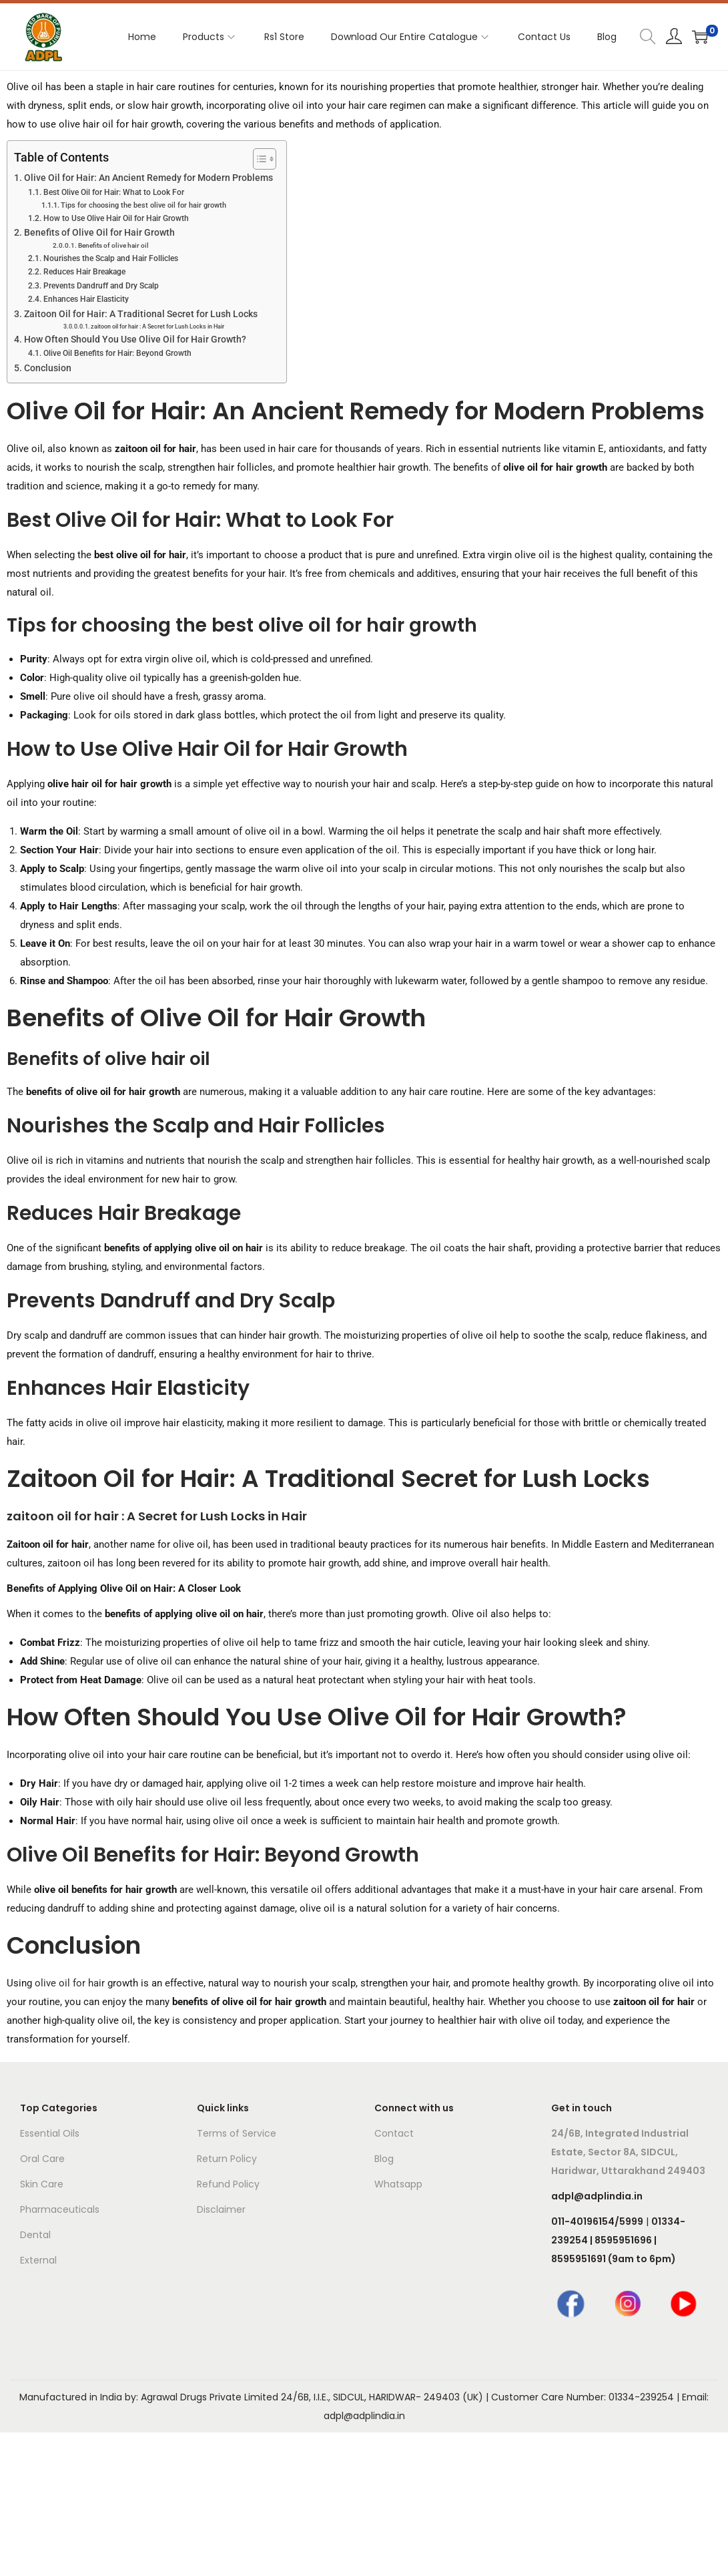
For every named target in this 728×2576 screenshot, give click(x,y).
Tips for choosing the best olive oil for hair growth (143, 205)
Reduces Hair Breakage (84, 271)
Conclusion (47, 368)
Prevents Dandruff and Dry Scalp (101, 285)
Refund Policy (228, 2184)
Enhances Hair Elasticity (86, 299)
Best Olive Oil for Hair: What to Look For (113, 192)
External (38, 2260)
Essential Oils (49, 2133)
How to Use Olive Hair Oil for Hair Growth (116, 218)
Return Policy (227, 2158)
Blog (384, 2158)
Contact (394, 2133)
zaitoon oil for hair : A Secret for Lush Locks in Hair (157, 326)
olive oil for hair (70, 1983)
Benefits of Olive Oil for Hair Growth (99, 232)
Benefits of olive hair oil (113, 245)
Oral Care (42, 2158)
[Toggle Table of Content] (258, 159)
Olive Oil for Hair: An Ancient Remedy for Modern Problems (148, 177)
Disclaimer (221, 2209)
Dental (35, 2234)
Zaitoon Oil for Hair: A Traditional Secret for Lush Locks (141, 313)
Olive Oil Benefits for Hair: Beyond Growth (117, 353)
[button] (364, 1516)
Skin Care (41, 2184)
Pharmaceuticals (59, 2209)
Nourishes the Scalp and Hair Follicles (110, 258)
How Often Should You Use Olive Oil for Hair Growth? (135, 339)
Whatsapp (398, 2184)
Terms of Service (236, 2133)
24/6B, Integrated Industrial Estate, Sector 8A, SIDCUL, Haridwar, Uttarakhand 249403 (628, 2152)
